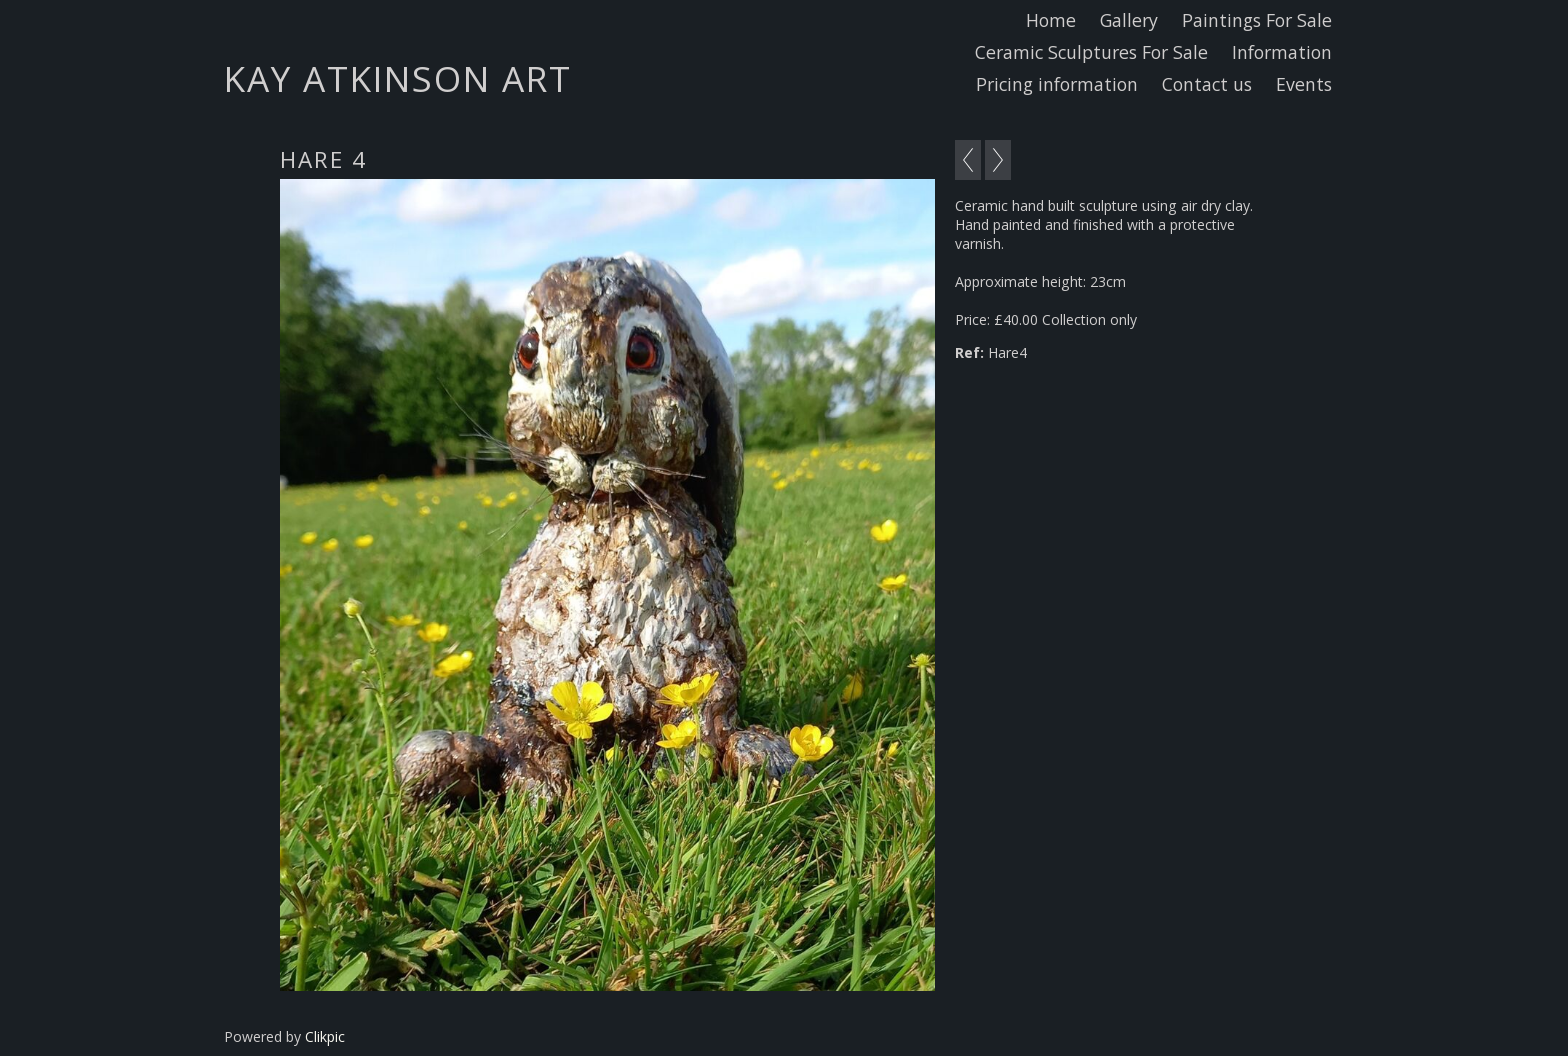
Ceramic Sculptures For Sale (1091, 52)
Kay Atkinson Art (398, 78)
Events (1304, 84)
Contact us (1207, 84)
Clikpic (325, 1036)
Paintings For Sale (1257, 20)
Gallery (1129, 20)
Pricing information (1057, 84)
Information (1282, 52)
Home (1051, 20)
